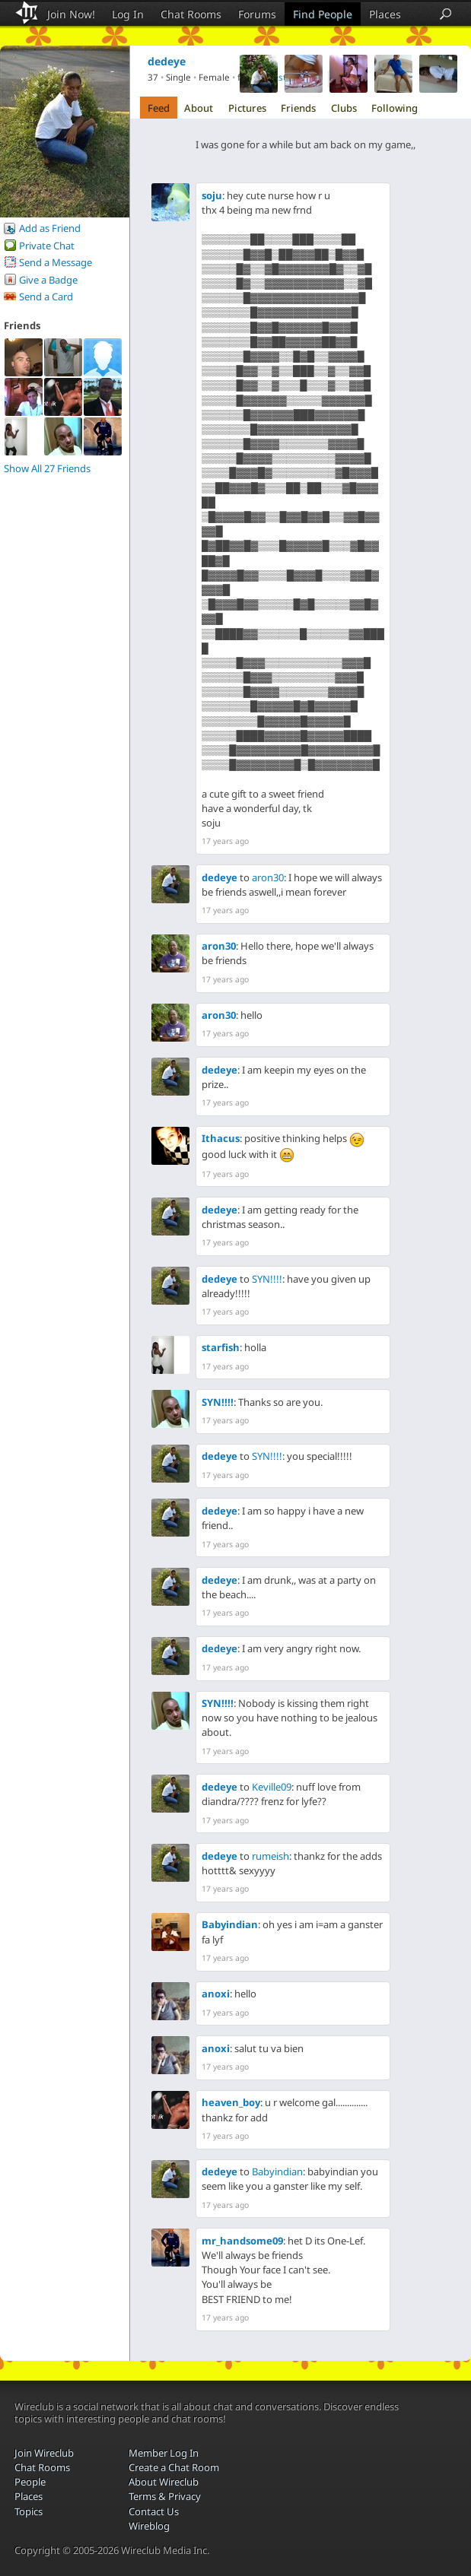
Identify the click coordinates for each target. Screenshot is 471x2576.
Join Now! (71, 14)
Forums (257, 14)
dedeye (219, 877)
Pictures (247, 108)
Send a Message (55, 262)
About (198, 108)
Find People (322, 14)
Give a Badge (48, 280)
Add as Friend (50, 228)
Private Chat (47, 245)
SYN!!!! (267, 1279)
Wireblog (149, 2526)
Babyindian (230, 1924)
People (30, 2482)
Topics (28, 2511)
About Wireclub (164, 2482)
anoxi (216, 1993)
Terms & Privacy (165, 2496)
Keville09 (271, 1787)
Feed (159, 108)
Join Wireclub (44, 2453)
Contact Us (154, 2511)
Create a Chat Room (174, 2467)
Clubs (344, 108)
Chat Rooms (191, 14)
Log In (128, 14)
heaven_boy (231, 2102)
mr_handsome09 (242, 2241)
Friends (298, 108)
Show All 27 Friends (47, 468)
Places (385, 14)
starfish (221, 1347)
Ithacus (221, 1138)
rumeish (270, 1856)
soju (212, 195)
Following (394, 108)
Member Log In (164, 2453)
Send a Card (46, 296)
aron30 (268, 877)
